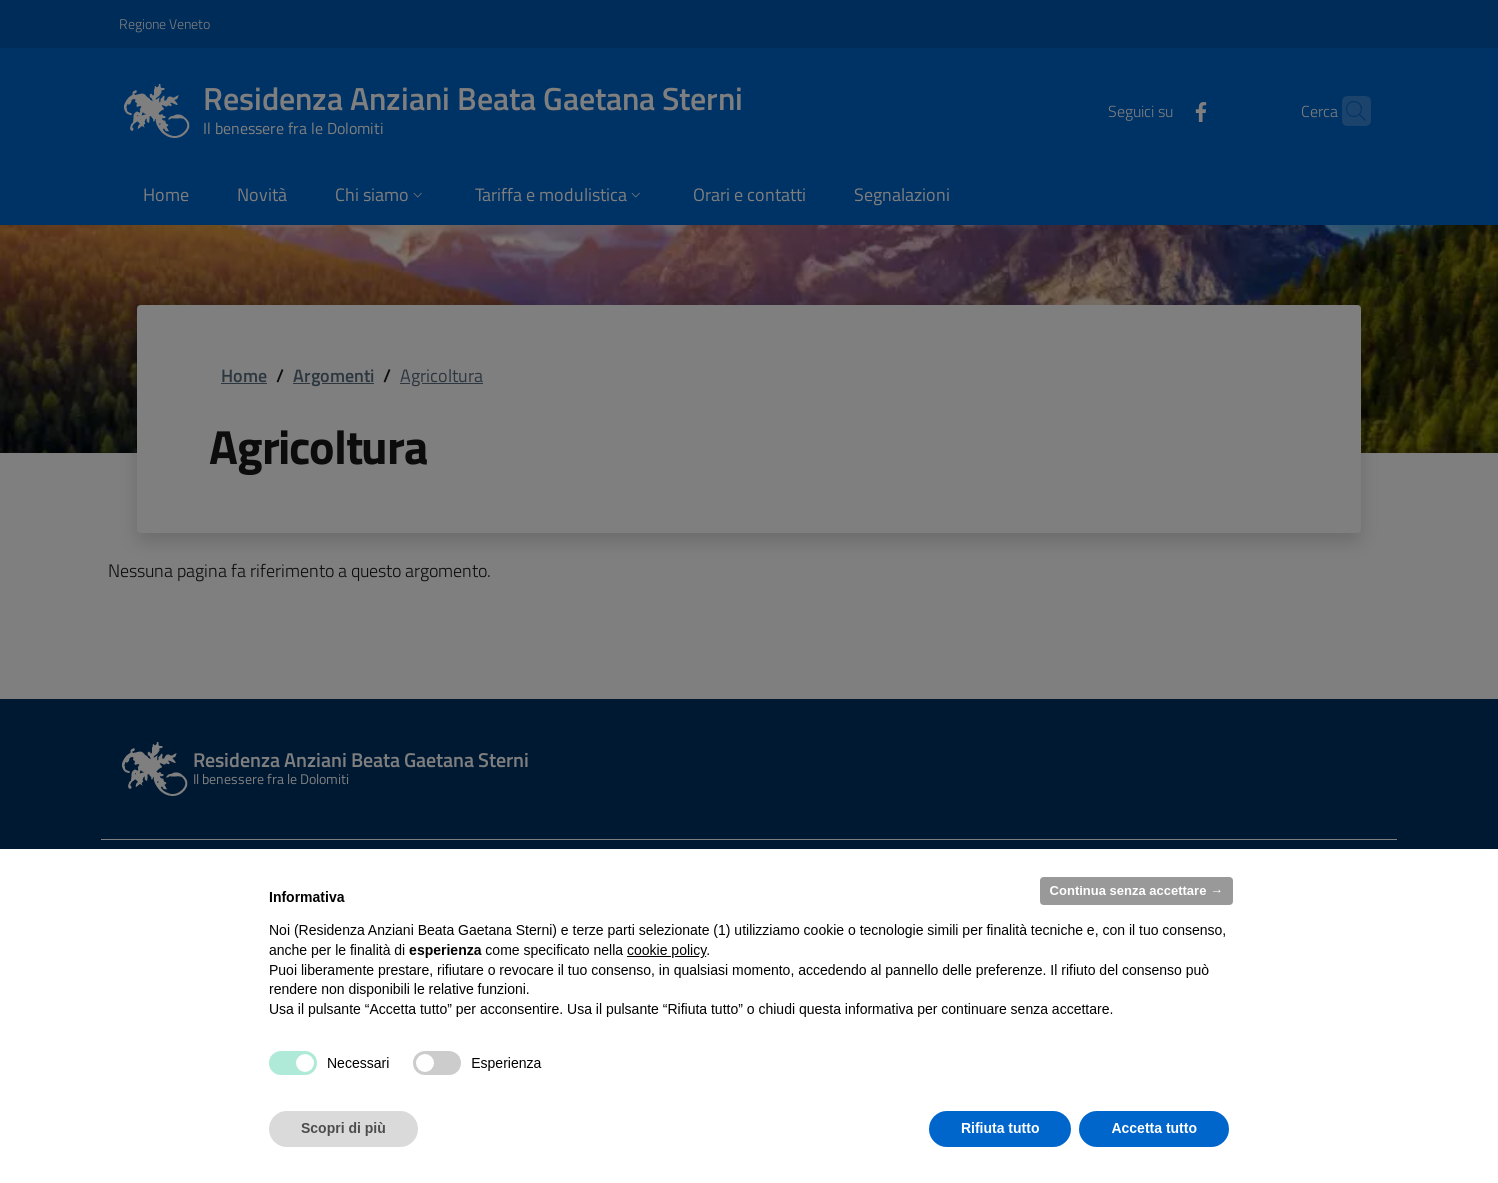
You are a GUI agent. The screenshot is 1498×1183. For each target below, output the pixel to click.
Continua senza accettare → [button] (1136, 890)
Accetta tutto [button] (1154, 1128)
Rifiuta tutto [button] (1000, 1128)
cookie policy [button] (666, 950)
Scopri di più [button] (343, 1128)
